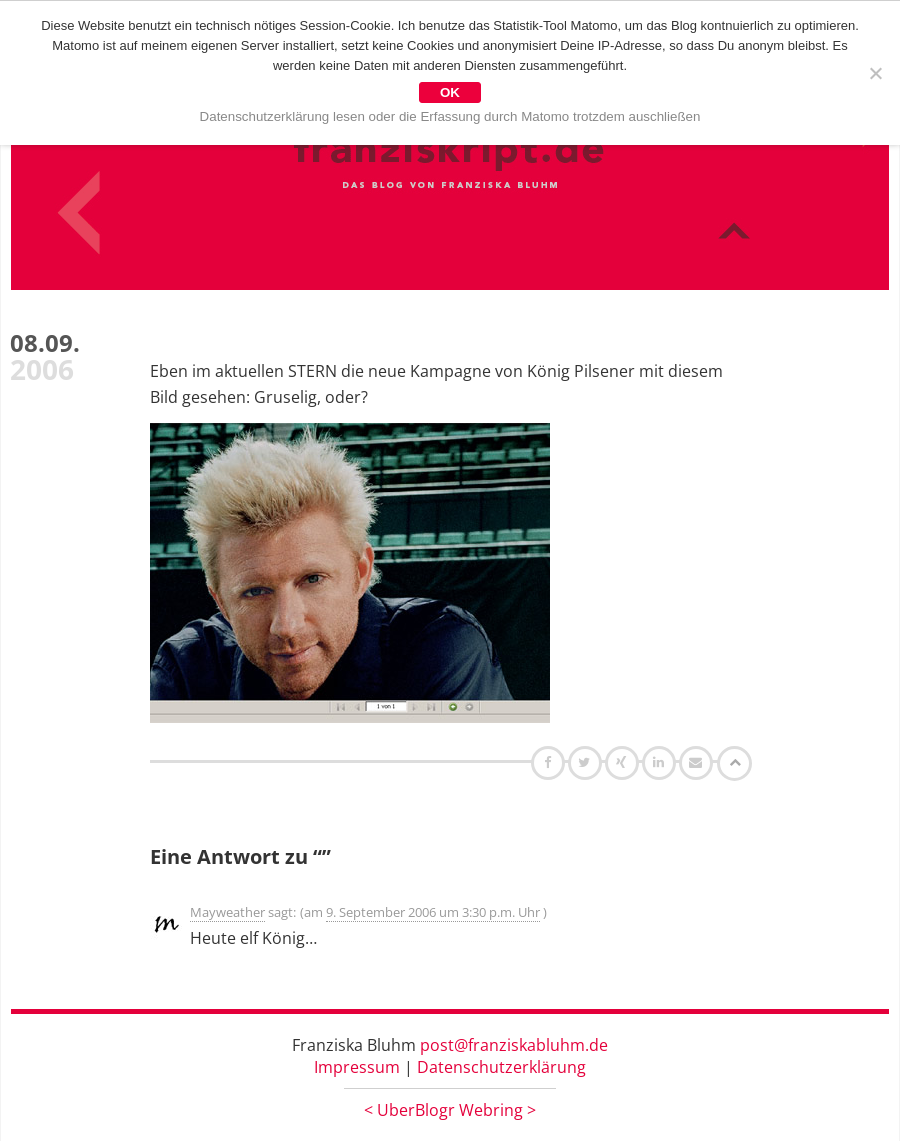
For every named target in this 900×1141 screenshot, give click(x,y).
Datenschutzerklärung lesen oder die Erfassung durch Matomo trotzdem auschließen (450, 116)
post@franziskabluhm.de (514, 1045)
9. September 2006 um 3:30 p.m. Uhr (433, 912)
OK (450, 92)
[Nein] (875, 73)
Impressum (357, 1067)
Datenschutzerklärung (501, 1067)
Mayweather (227, 912)
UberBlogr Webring (450, 1110)
